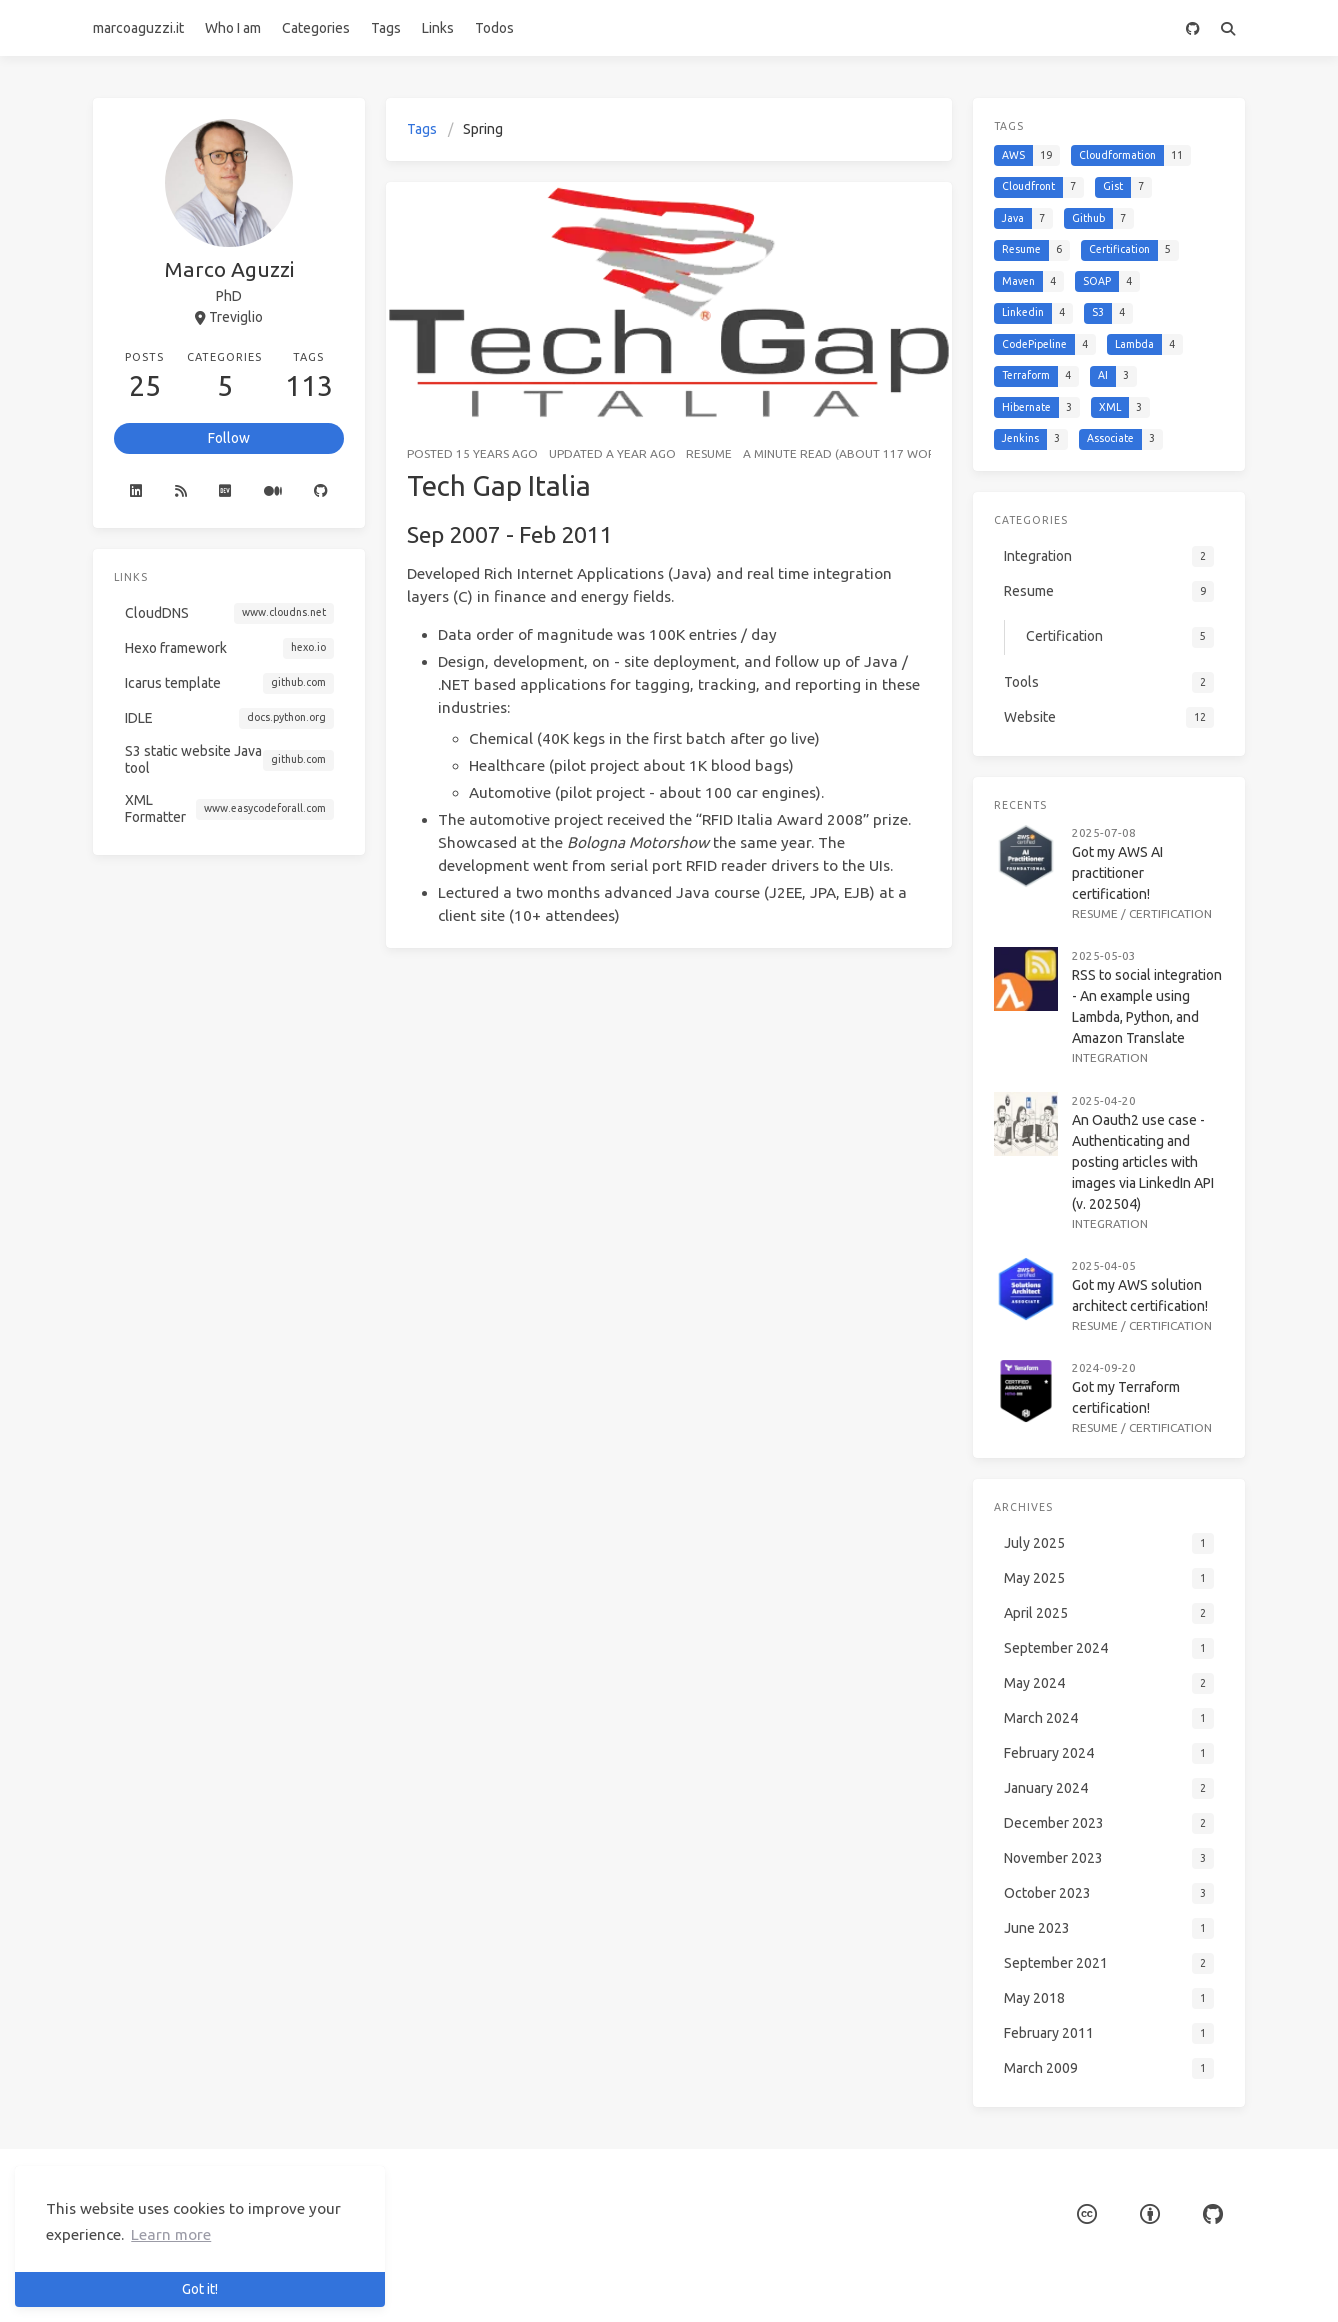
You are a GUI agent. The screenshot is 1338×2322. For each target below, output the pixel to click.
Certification (1170, 913)
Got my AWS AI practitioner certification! (1117, 873)
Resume (709, 453)
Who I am (233, 28)
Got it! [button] (200, 2289)
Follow (229, 438)
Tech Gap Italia (499, 485)
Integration (1110, 1057)
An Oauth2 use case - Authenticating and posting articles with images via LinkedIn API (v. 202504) (1143, 1162)
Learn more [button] (171, 2234)
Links (438, 28)
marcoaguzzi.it (138, 28)
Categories (316, 28)
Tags (386, 28)
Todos (494, 28)
